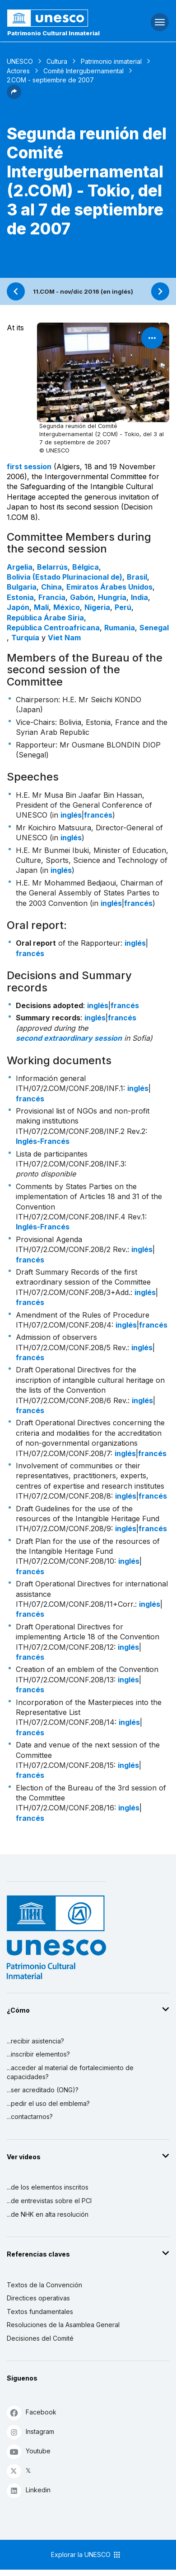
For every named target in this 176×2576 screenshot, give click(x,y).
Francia (51, 597)
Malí (41, 607)
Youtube (29, 2451)
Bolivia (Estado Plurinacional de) (64, 576)
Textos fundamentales (40, 2311)
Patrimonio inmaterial (111, 61)
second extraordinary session (69, 1038)
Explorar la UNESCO (86, 2554)
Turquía (25, 637)
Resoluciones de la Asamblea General (63, 2324)
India (139, 597)
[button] (14, 96)
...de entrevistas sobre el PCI (49, 2201)
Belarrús (52, 566)
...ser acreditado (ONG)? (43, 2090)
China (51, 586)
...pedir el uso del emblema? (48, 2103)
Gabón (81, 597)
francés (98, 814)
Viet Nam (64, 637)
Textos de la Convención (44, 2285)
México (66, 607)
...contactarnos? (30, 2116)
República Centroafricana (53, 627)
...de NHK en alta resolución (47, 2214)
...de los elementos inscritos (47, 2187)
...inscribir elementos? (38, 2054)
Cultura (56, 61)
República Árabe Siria (45, 617)
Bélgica (85, 566)
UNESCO (20, 61)
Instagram (30, 2432)
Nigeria (97, 607)
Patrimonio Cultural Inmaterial (53, 33)
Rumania (119, 627)
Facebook (31, 2412)
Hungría (112, 597)
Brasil (137, 576)
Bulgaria (22, 586)
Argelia (19, 566)
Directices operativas (38, 2298)
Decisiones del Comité (40, 2338)
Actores (18, 71)
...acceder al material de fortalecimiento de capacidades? (70, 2072)
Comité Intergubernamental (83, 71)
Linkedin (29, 2490)
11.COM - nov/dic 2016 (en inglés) (83, 291)
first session (29, 466)
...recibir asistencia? (35, 2041)
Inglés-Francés (42, 1141)
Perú (123, 607)
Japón (18, 607)
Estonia (20, 597)
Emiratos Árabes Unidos (109, 586)
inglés (71, 814)
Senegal (154, 627)
